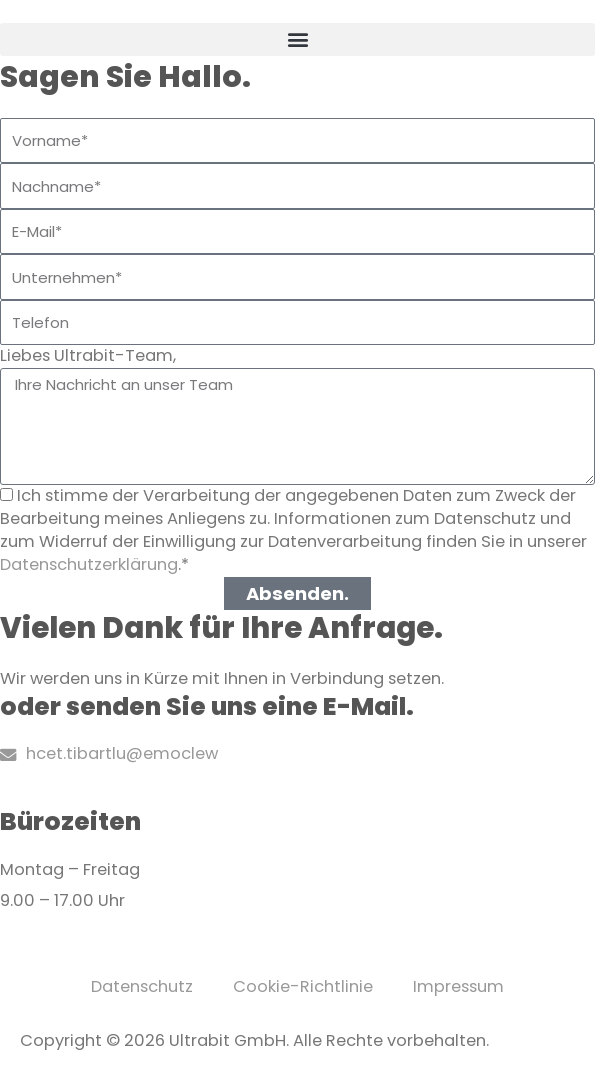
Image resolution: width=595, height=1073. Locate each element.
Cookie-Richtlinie (303, 986)
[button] (297, 39)
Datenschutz (142, 986)
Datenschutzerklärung (89, 564)
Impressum (458, 986)
